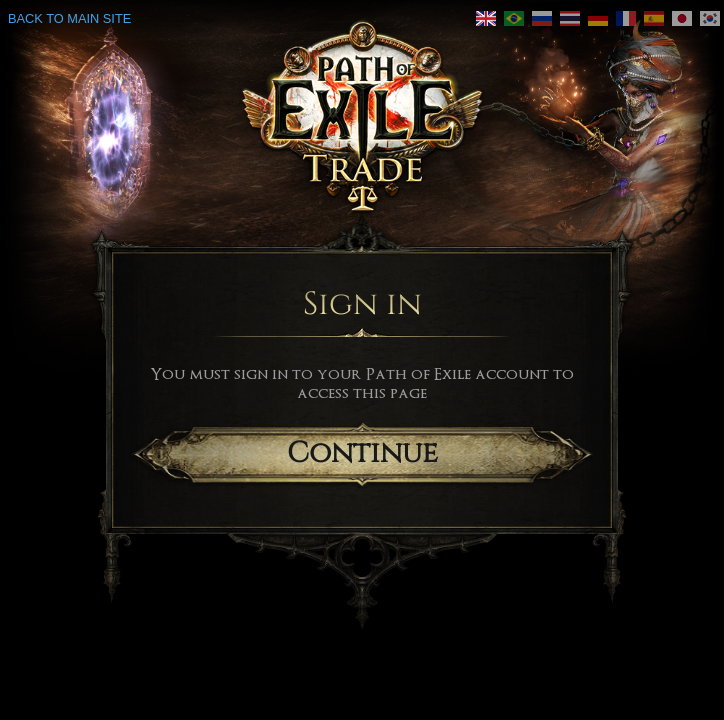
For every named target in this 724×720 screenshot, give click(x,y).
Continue (362, 453)
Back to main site (69, 18)
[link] (514, 18)
